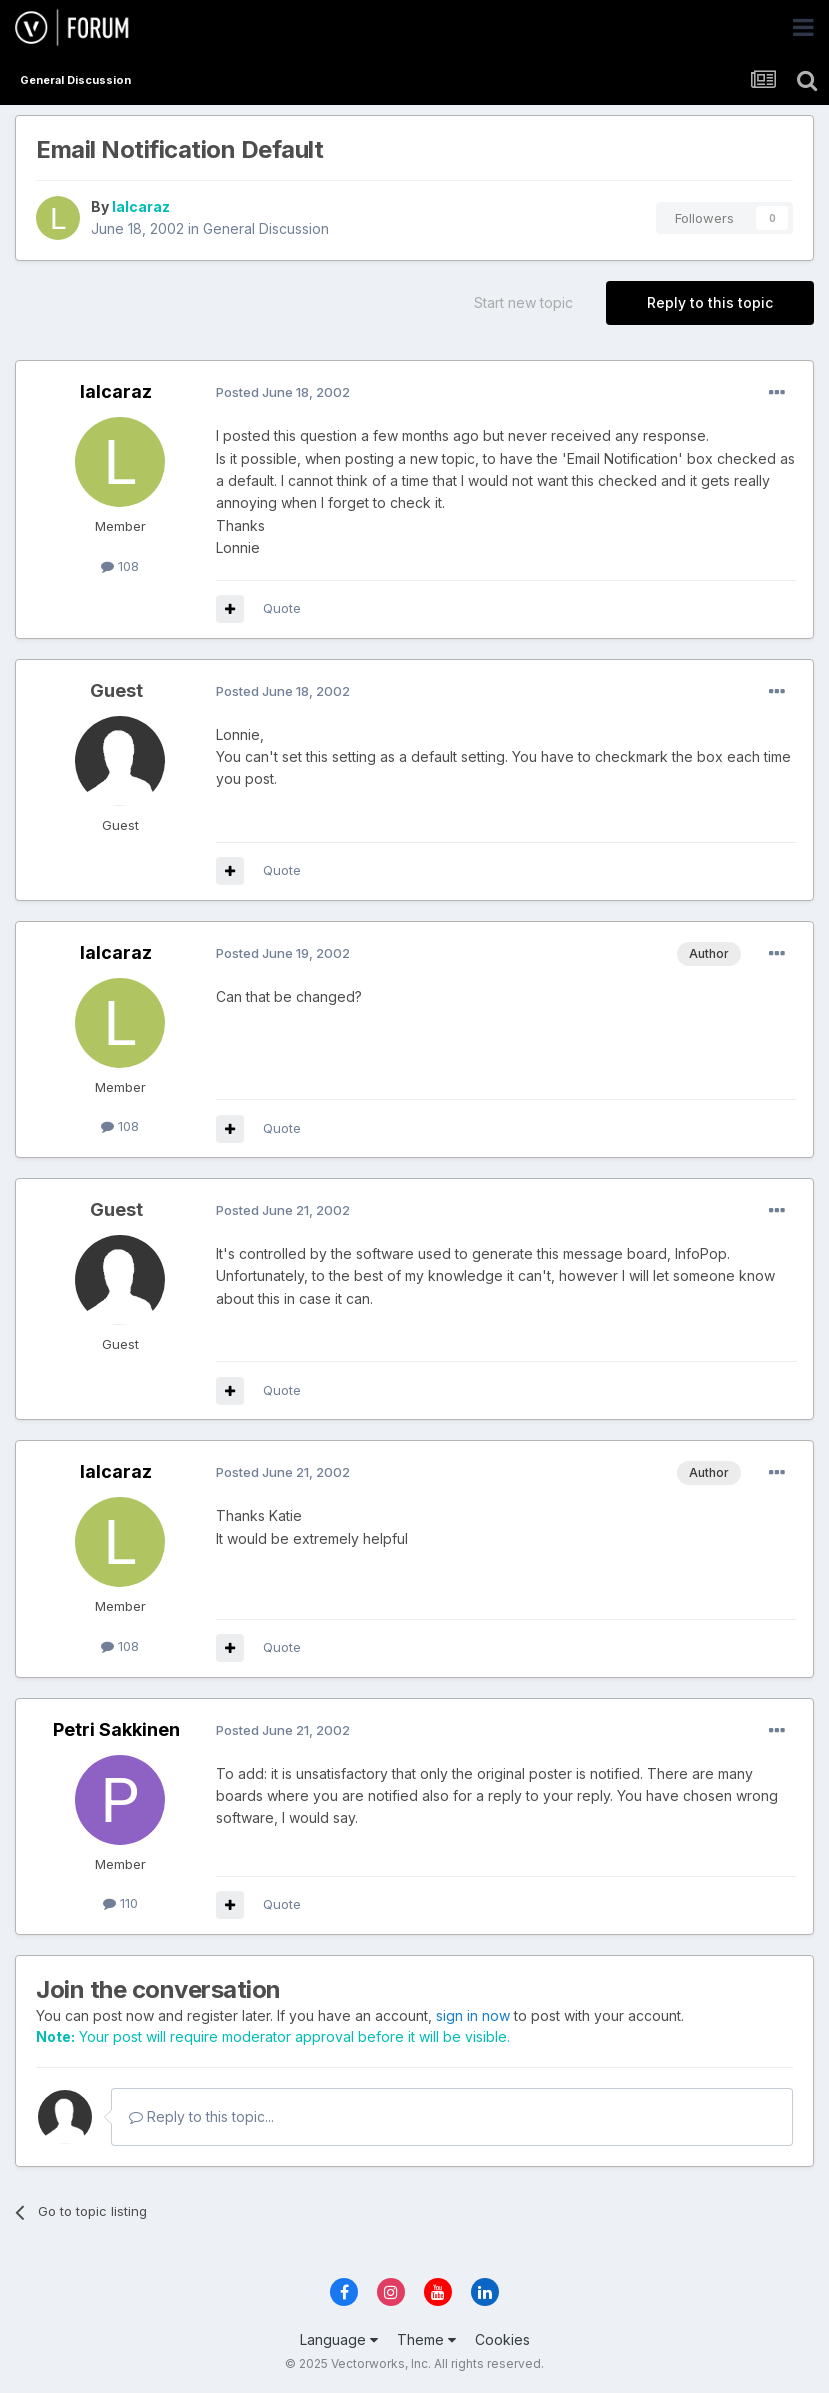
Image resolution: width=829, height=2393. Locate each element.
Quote (282, 608)
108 (120, 566)
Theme (426, 2339)
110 (120, 1903)
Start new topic (523, 302)
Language (339, 2339)
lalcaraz (141, 206)
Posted (283, 392)
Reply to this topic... (201, 2116)
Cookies (502, 2339)
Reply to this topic (710, 302)
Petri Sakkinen (116, 1729)
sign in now (473, 2015)
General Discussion (266, 228)
